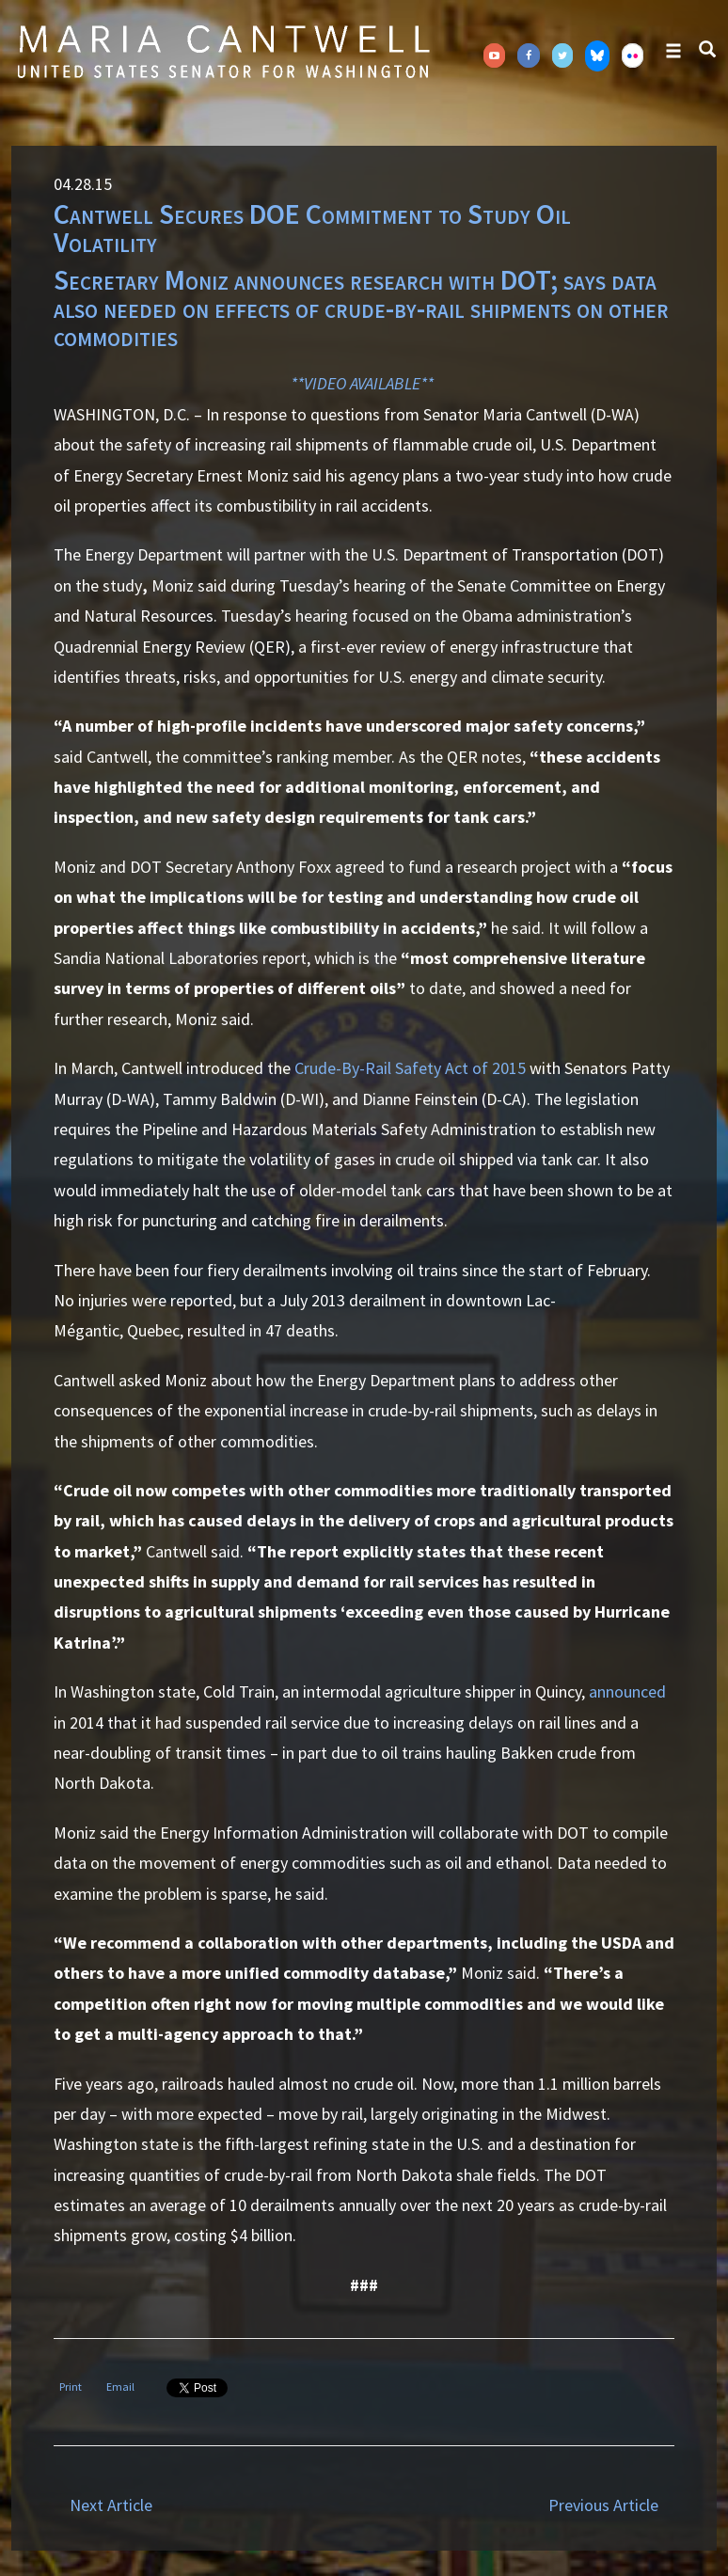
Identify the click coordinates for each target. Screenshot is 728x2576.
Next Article (111, 2505)
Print (70, 2386)
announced (627, 1691)
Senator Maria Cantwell (223, 51)
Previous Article (603, 2505)
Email (120, 2386)
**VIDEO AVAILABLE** (362, 383)
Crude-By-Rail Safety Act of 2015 (410, 1068)
